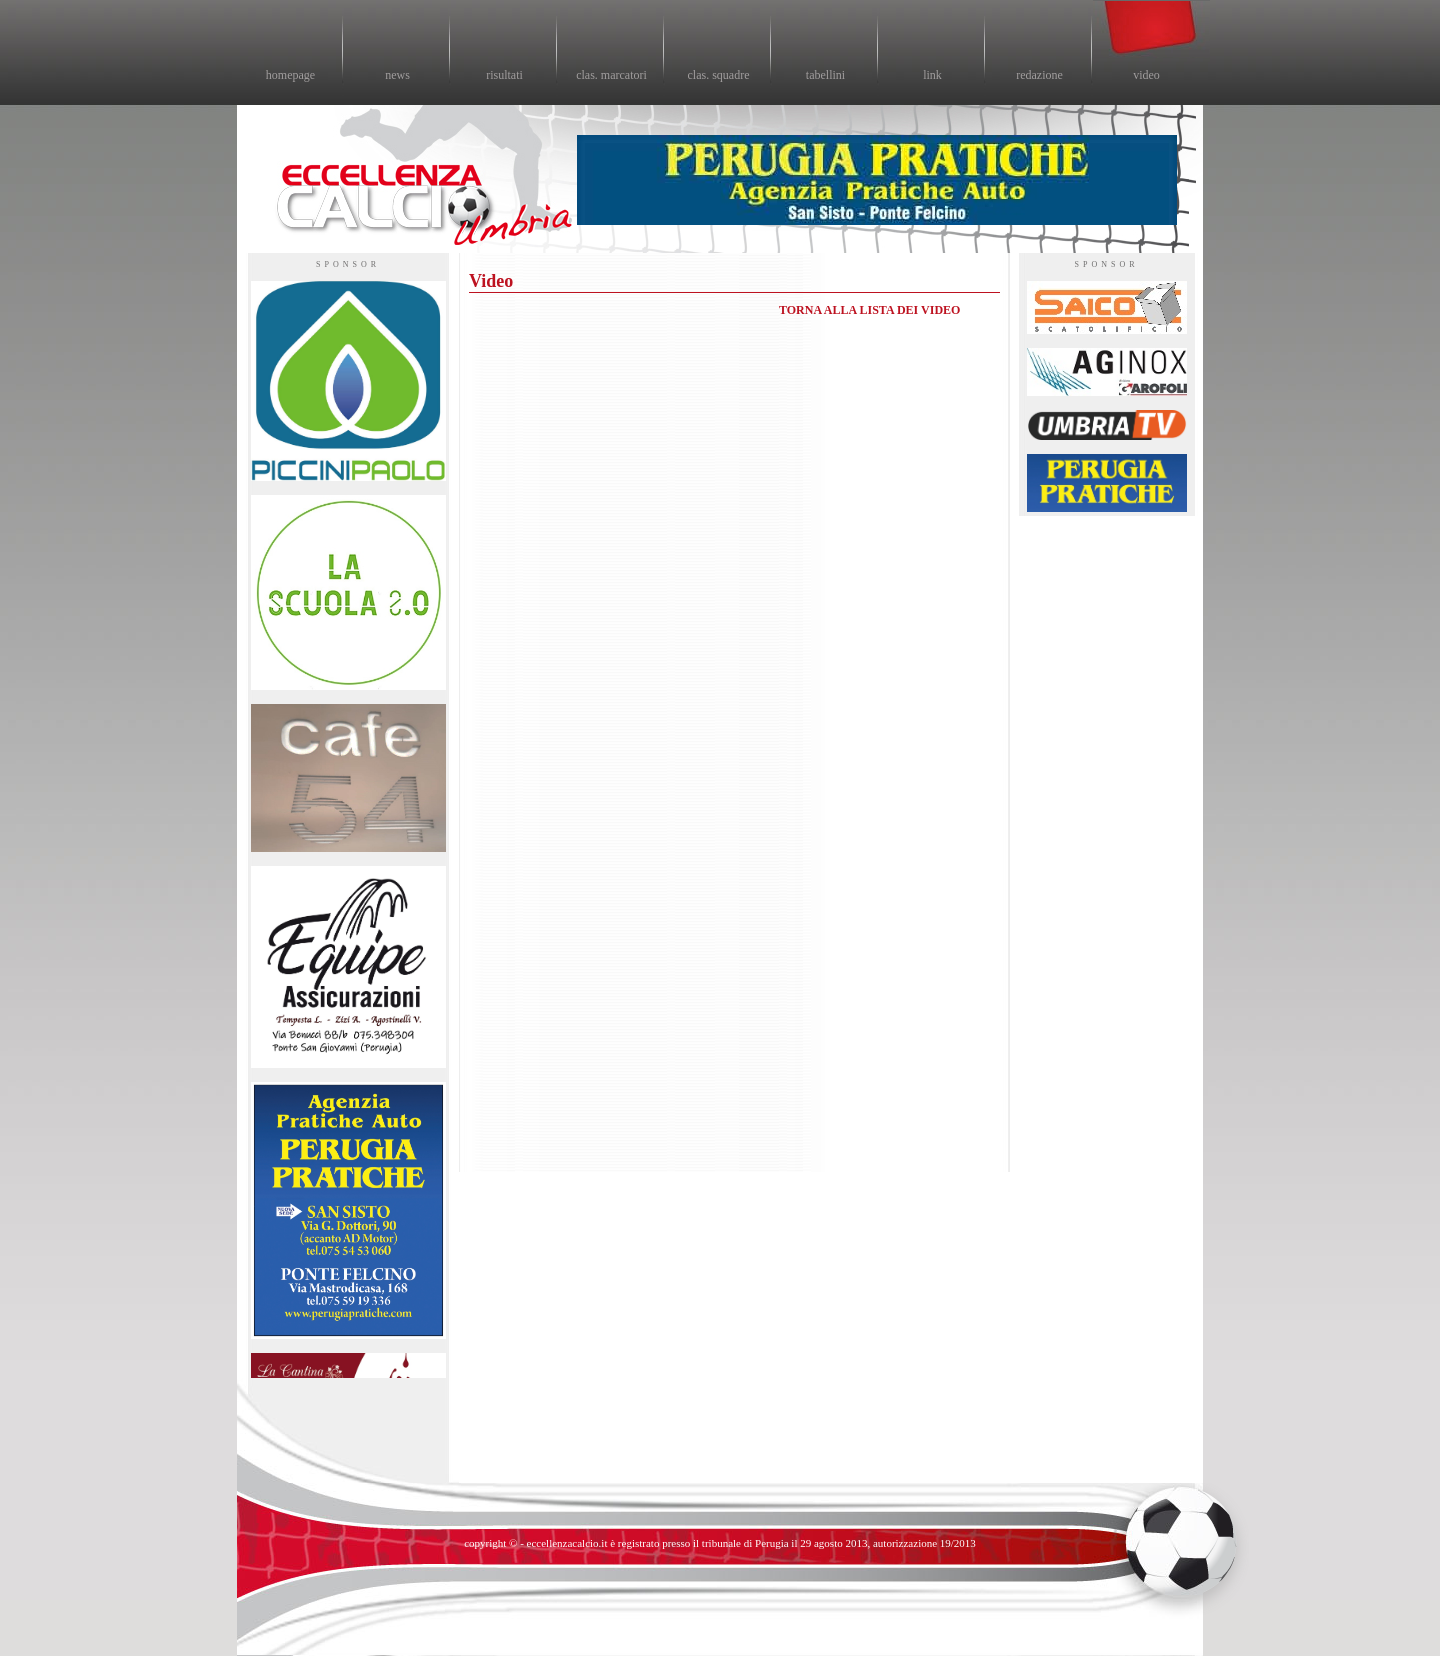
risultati (504, 75)
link (932, 75)
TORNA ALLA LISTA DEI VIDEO (869, 310)
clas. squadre (719, 75)
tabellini (825, 75)
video (1146, 75)
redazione (1039, 75)
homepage (290, 75)
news (397, 75)
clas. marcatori (611, 75)
